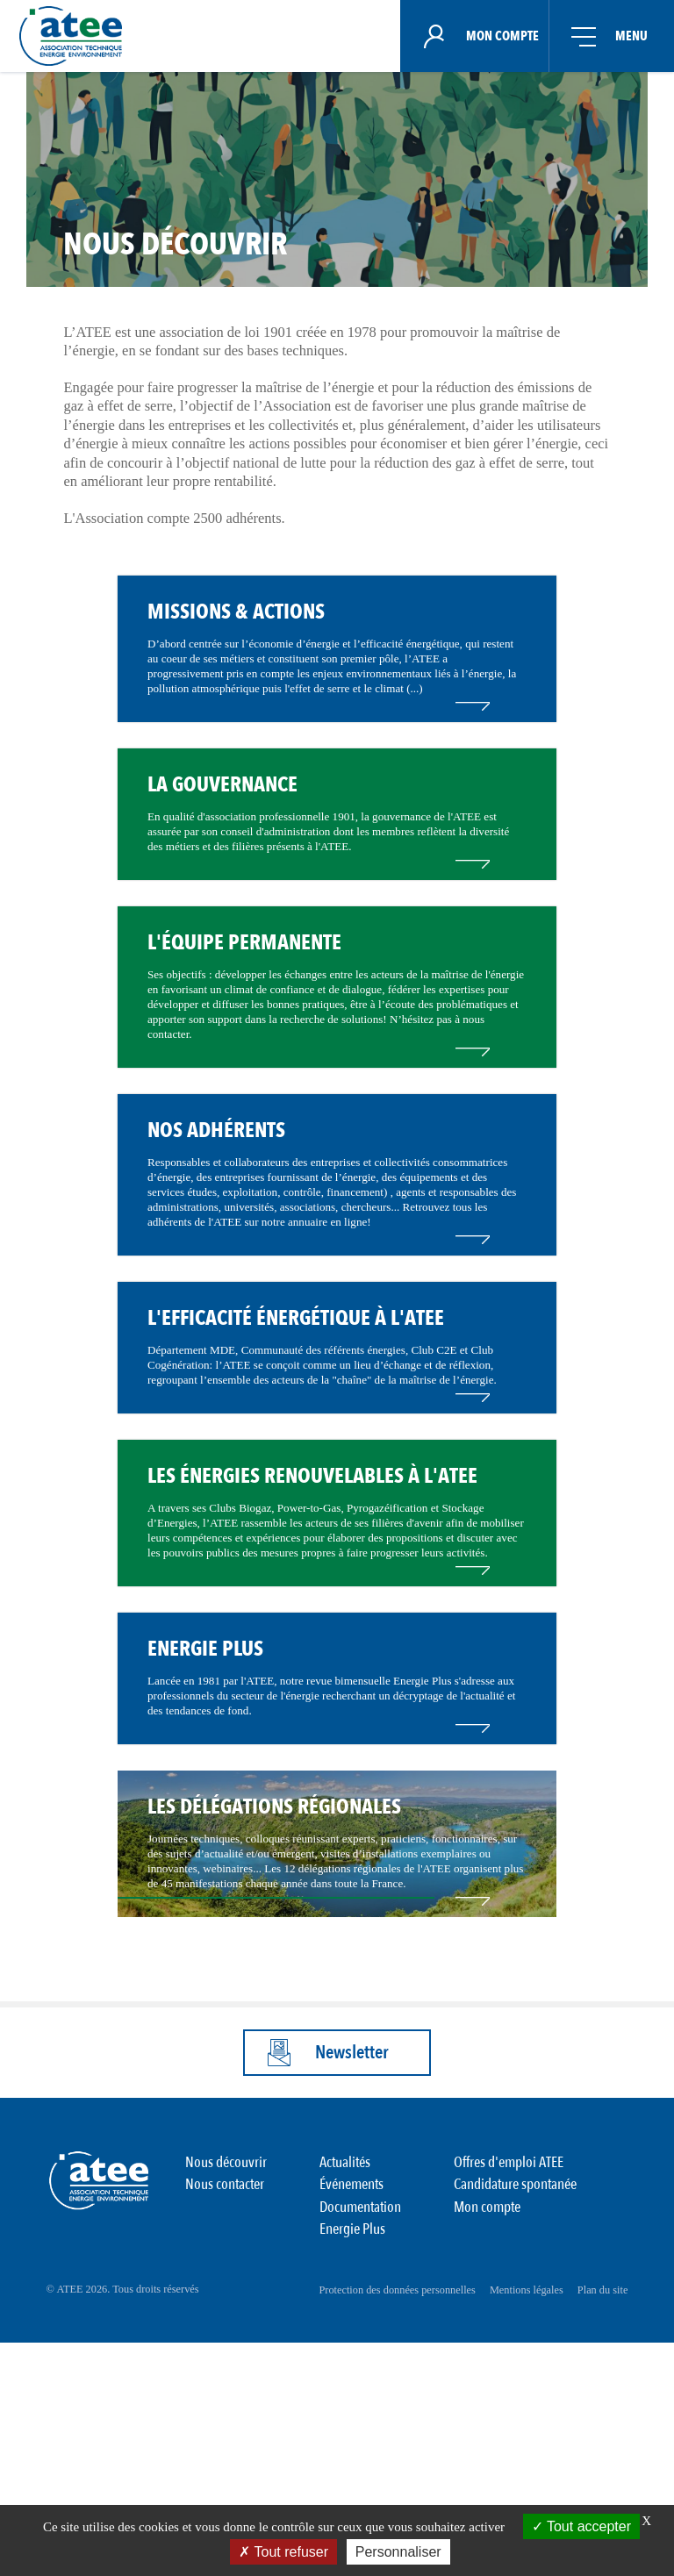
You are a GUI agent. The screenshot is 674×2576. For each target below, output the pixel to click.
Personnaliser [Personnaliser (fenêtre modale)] (398, 2551)
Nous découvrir (226, 2408)
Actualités (344, 2408)
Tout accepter (581, 2526)
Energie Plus (352, 2466)
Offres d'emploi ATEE (508, 2408)
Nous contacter (224, 2427)
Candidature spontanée (515, 2427)
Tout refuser (283, 2551)
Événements (351, 2427)
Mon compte (487, 2446)
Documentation (360, 2446)
